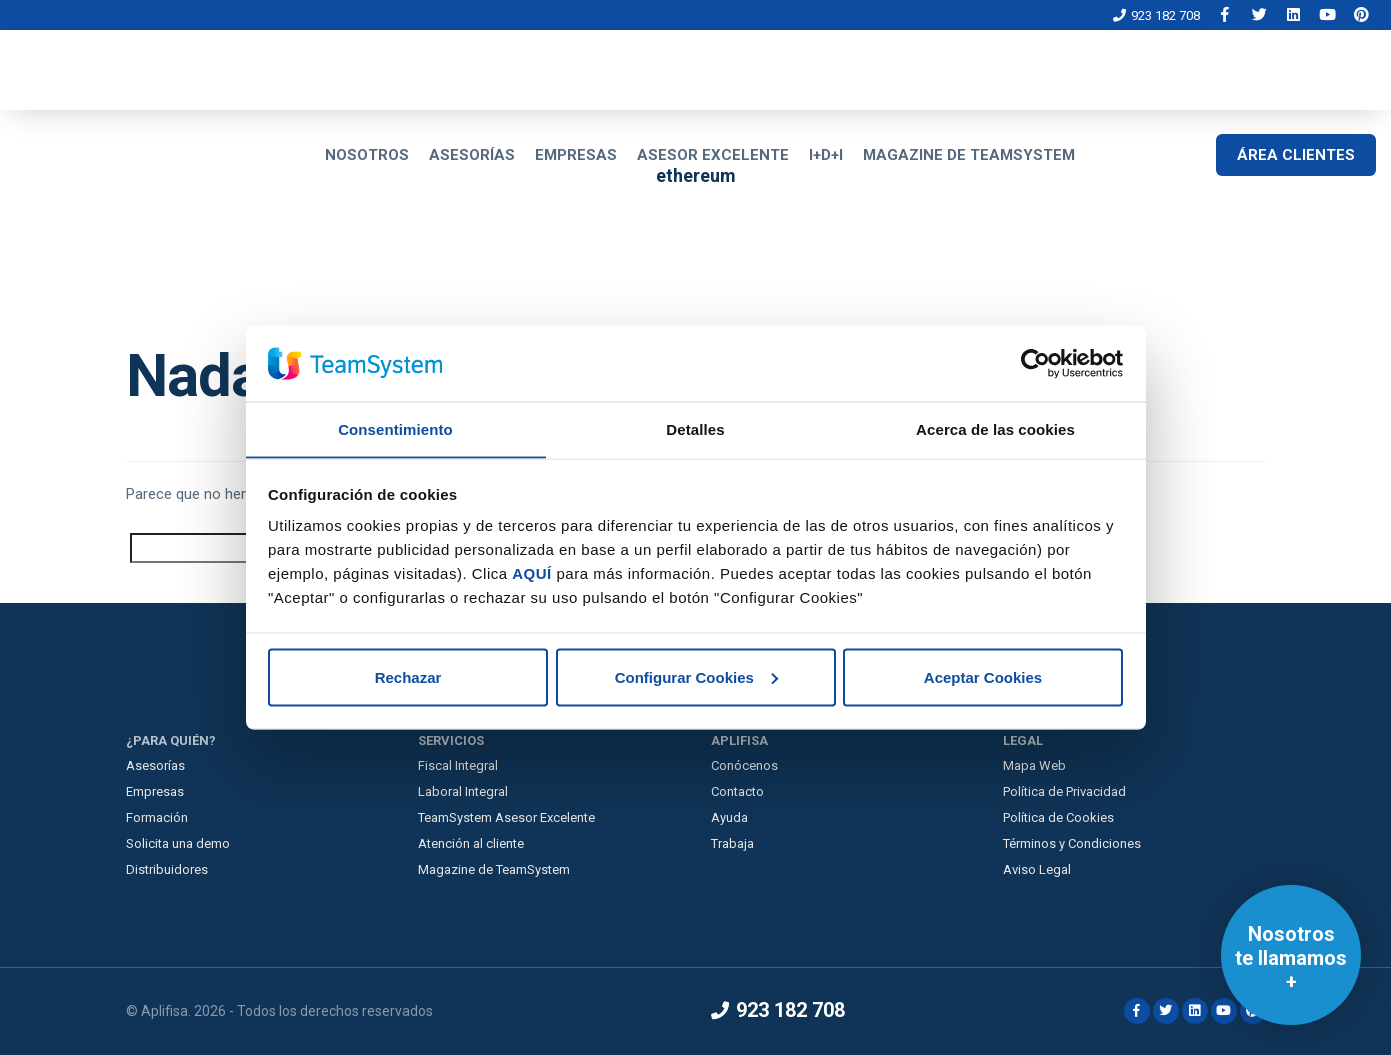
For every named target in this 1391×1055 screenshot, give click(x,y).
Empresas (155, 791)
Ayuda (729, 817)
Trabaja (732, 843)
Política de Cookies (1058, 817)
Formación (157, 817)
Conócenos (744, 765)
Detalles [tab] (695, 428)
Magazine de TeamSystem (494, 869)
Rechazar (408, 677)
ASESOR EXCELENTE (713, 155)
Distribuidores (167, 869)
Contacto (737, 791)
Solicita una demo (178, 843)
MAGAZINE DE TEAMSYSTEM (969, 155)
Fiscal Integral (458, 765)
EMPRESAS (576, 155)
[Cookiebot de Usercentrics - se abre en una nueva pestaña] (1035, 363)
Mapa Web (1034, 765)
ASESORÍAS (472, 155)
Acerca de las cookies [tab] (995, 428)
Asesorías (155, 765)
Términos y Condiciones (1072, 843)
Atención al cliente (471, 843)
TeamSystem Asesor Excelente (506, 817)
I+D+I (826, 155)
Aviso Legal (1037, 869)
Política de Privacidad (1064, 791)
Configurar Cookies (696, 677)
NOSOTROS (367, 155)
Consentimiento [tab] (395, 428)
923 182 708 (1156, 15)
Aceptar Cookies (983, 677)
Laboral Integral (463, 791)
